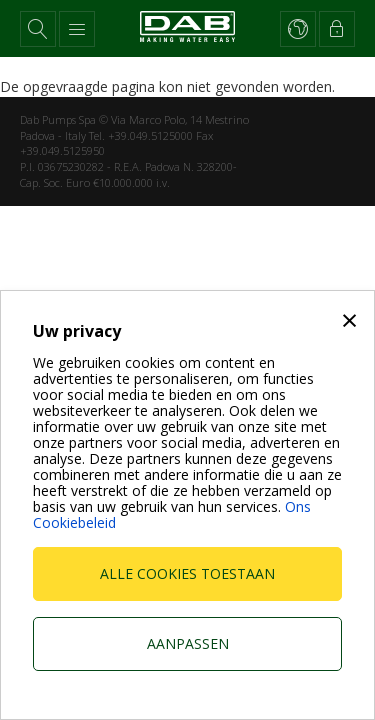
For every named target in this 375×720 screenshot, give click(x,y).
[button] (38, 29)
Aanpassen (188, 643)
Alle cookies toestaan (187, 573)
